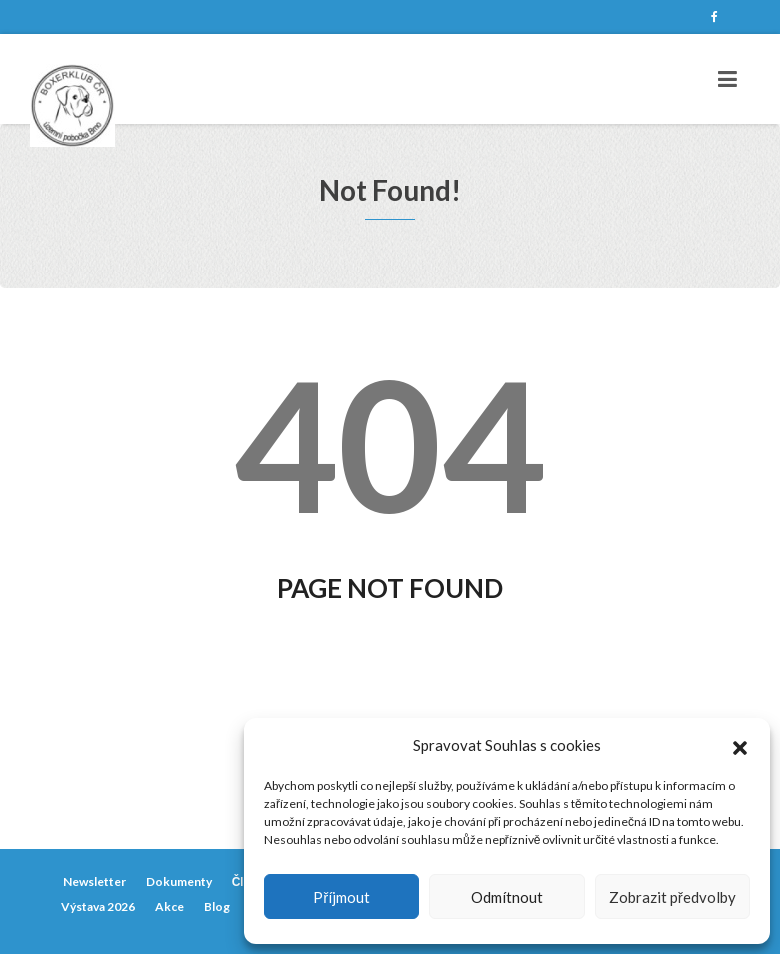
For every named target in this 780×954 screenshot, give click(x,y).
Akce (169, 906)
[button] (740, 745)
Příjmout (341, 897)
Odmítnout (507, 897)
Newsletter (94, 881)
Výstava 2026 (98, 906)
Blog (217, 906)
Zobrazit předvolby (672, 897)
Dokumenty (179, 881)
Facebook (714, 17)
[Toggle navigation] (727, 79)
